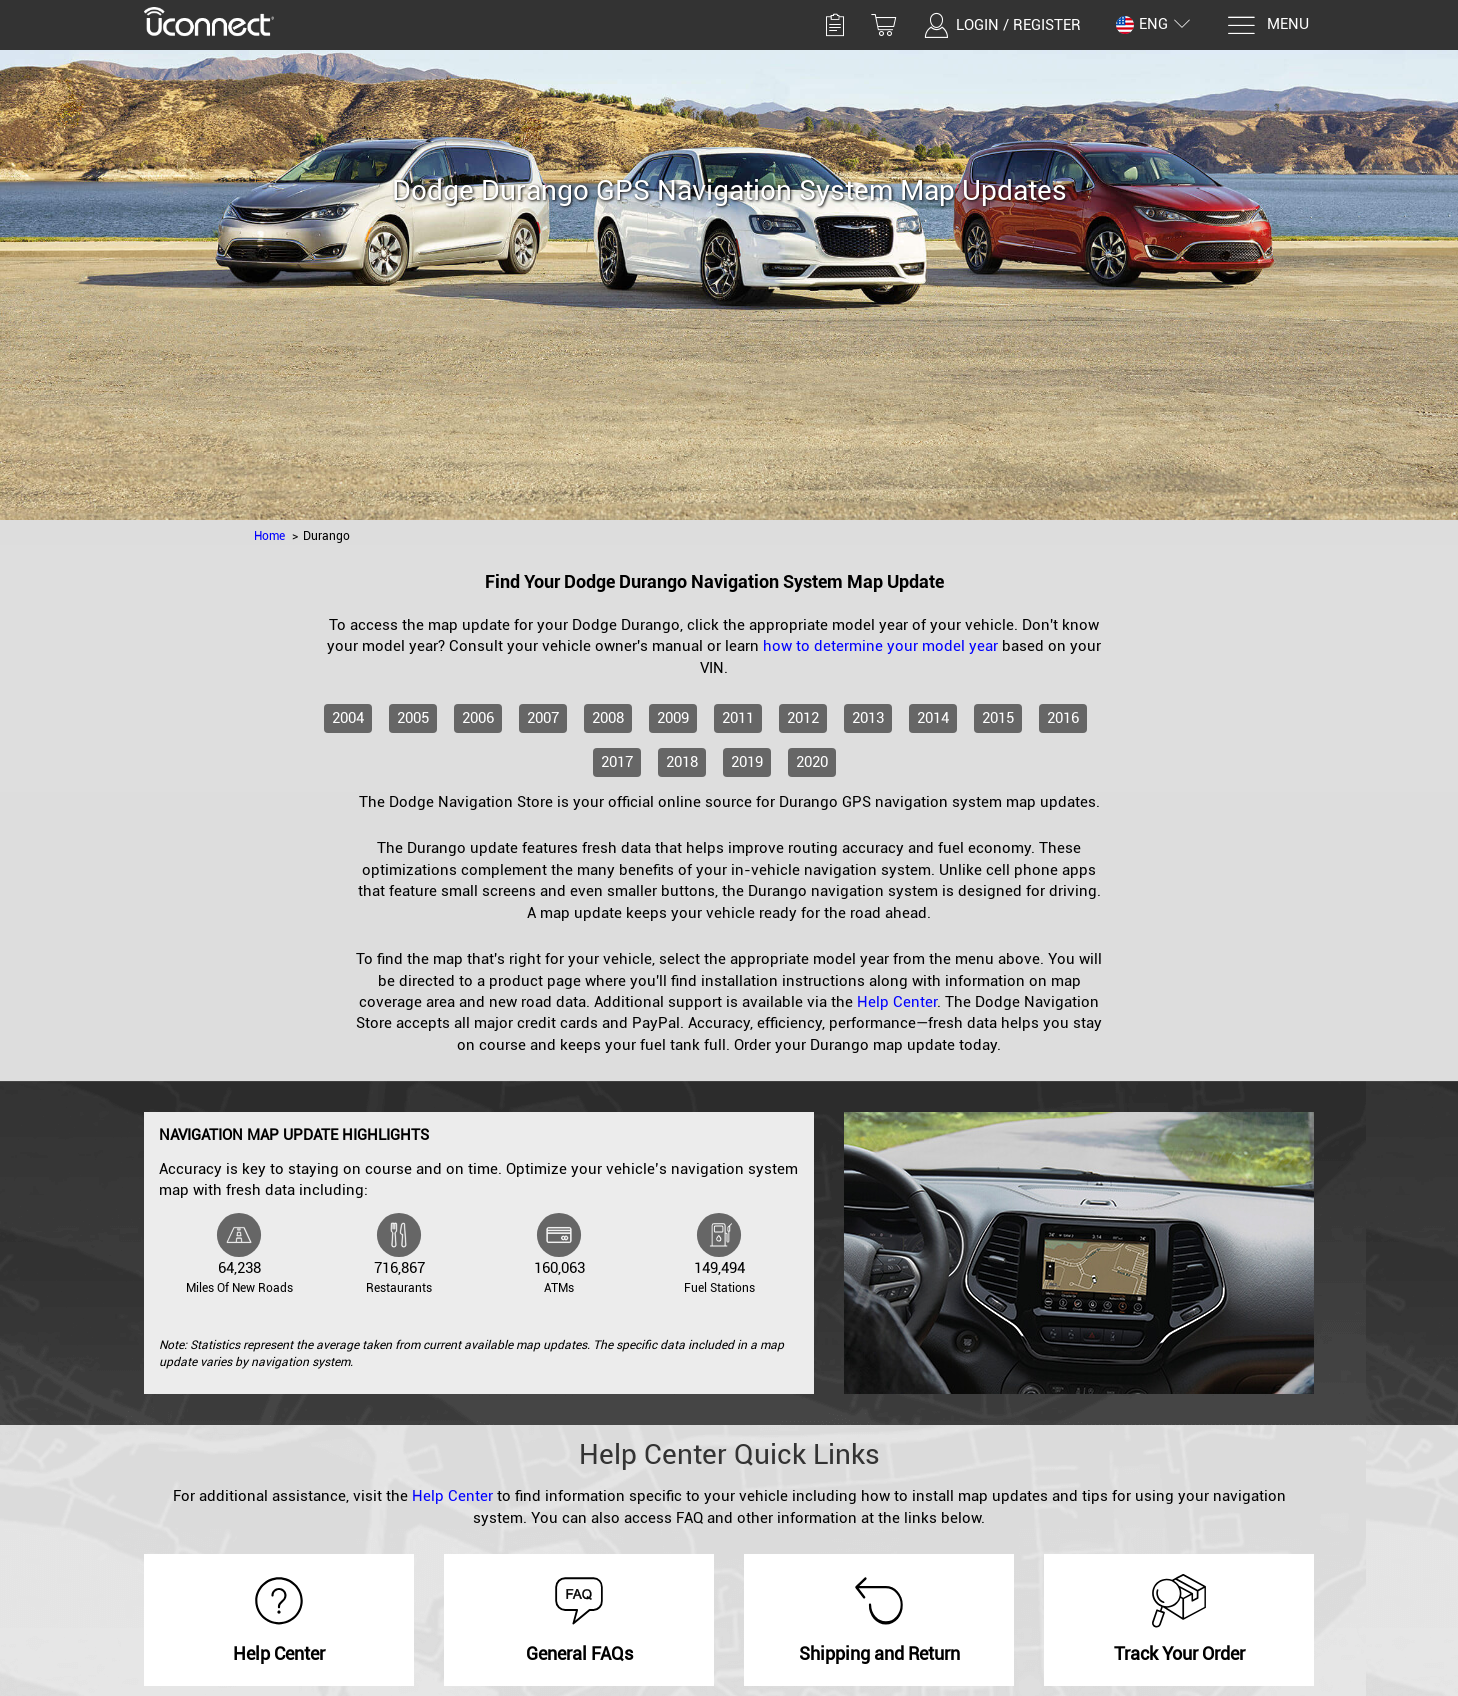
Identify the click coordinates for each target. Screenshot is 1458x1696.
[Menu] (1267, 25)
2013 (868, 718)
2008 (608, 718)
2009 (673, 718)
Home (269, 536)
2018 (682, 762)
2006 (478, 718)
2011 (738, 718)
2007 (543, 718)
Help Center (897, 1002)
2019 (747, 762)
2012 (803, 718)
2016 (1063, 718)
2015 (998, 718)
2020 (812, 762)
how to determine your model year (880, 646)
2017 (617, 762)
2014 (933, 718)
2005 (413, 718)
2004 (348, 718)
